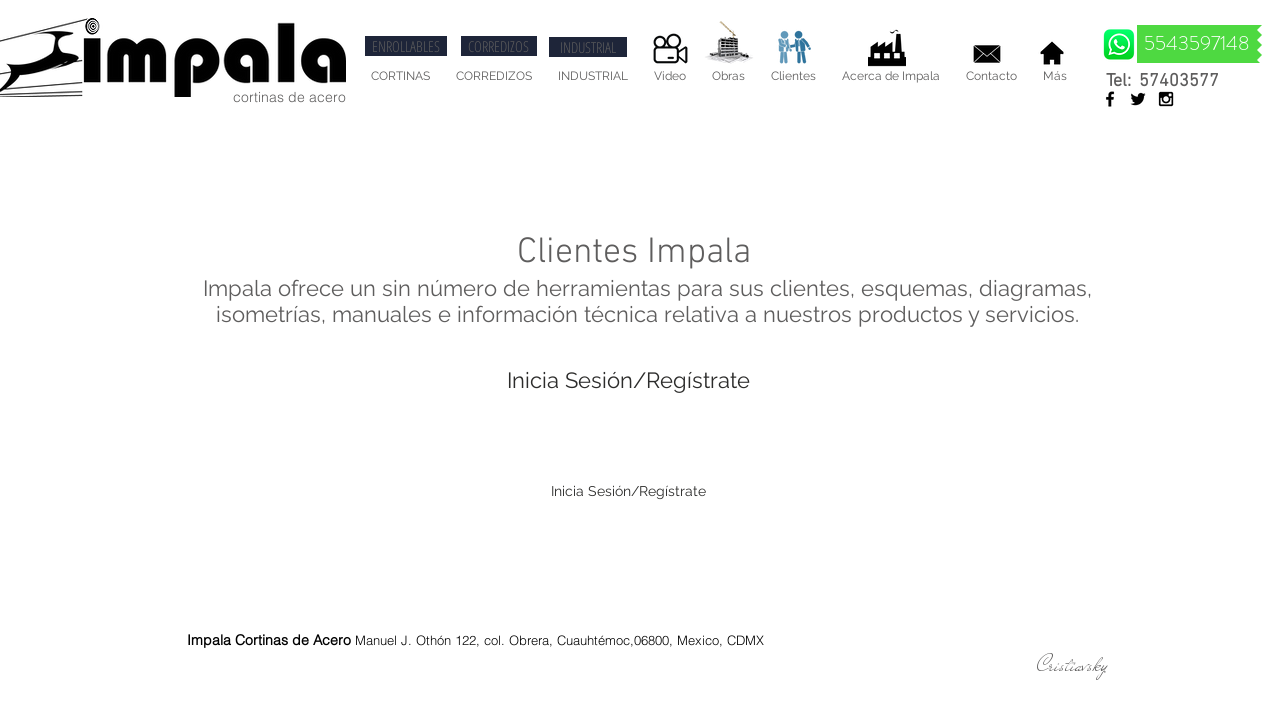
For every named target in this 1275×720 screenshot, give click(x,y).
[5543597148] (1197, 44)
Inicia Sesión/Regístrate (628, 380)
